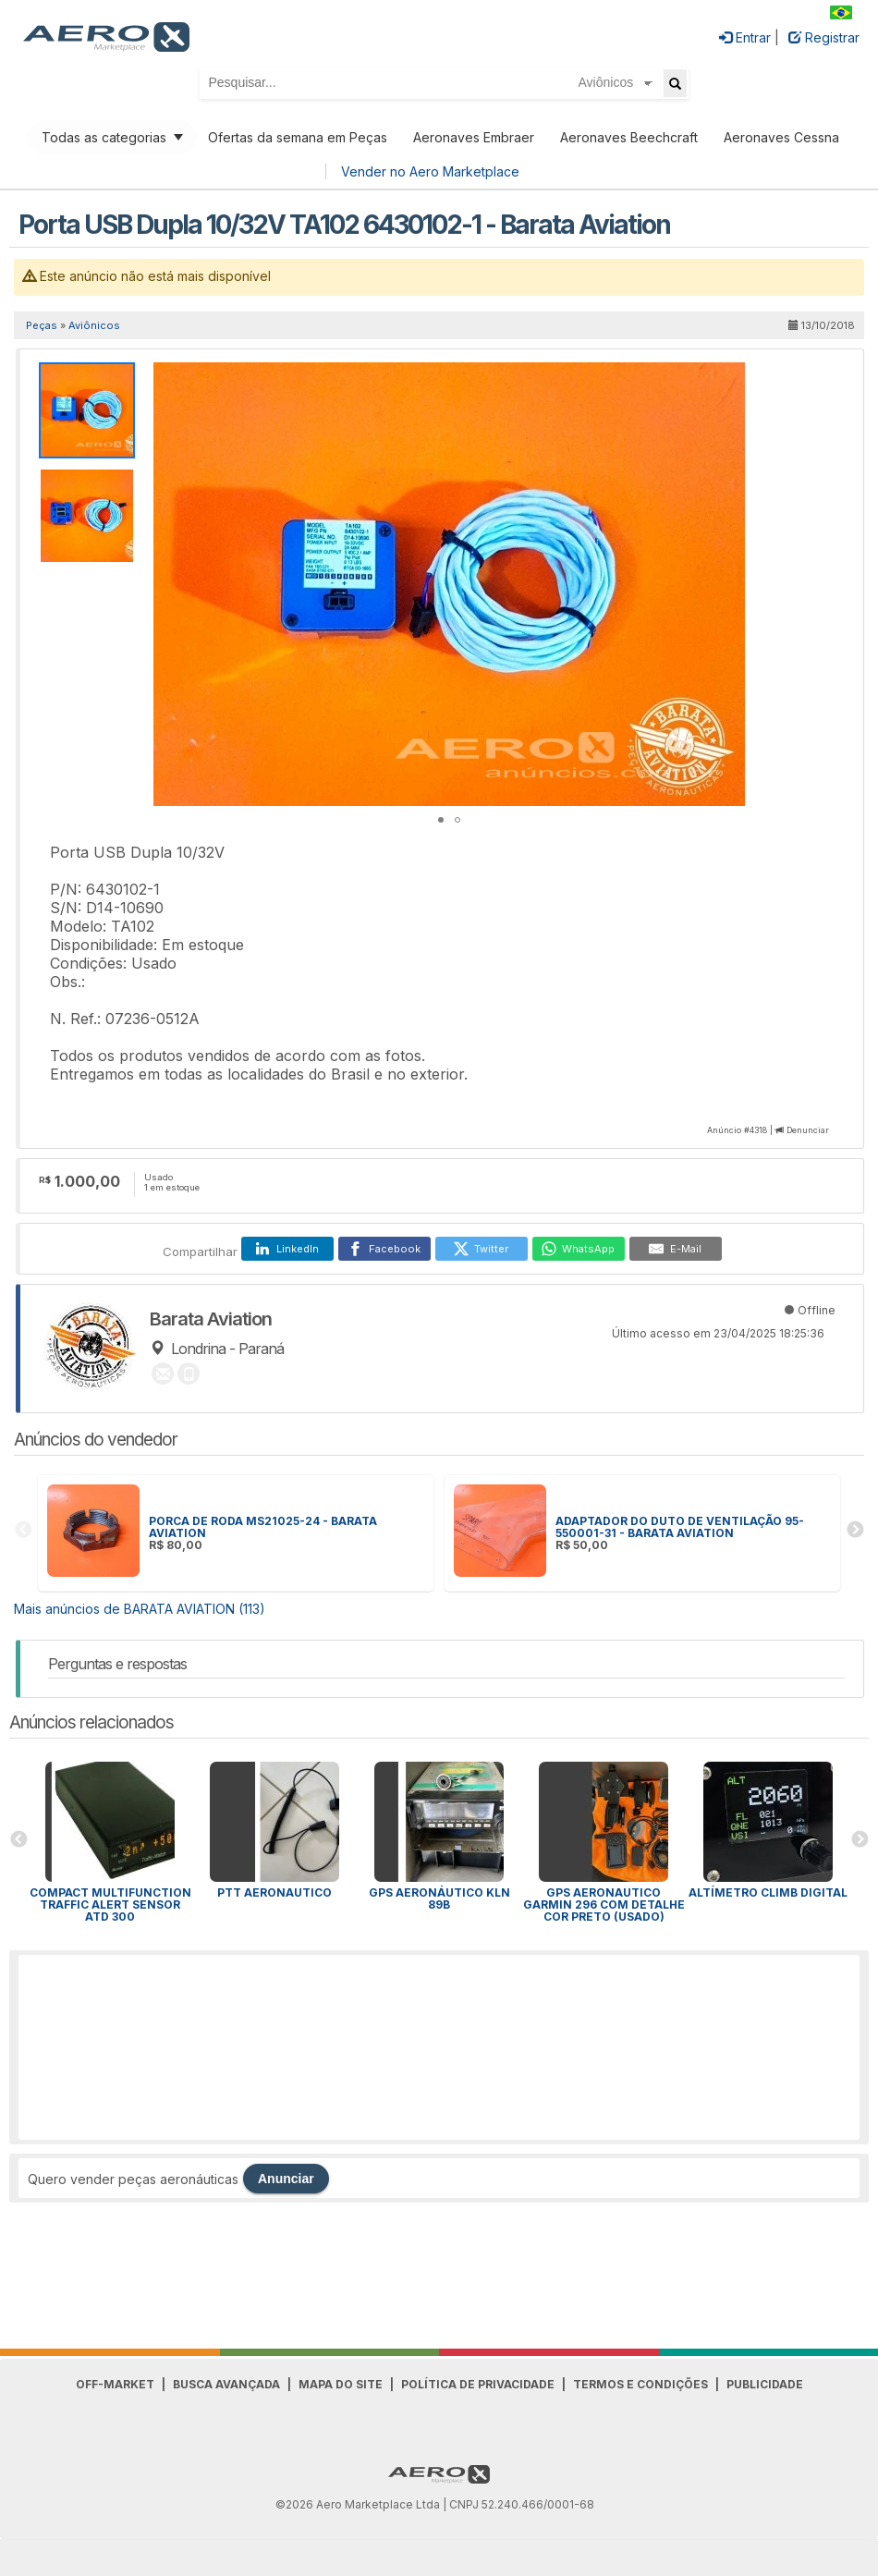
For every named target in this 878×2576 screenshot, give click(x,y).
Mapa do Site (341, 2384)
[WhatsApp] (578, 1249)
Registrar (824, 37)
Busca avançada (226, 2384)
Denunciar (808, 1130)
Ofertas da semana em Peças (297, 137)
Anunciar (286, 2178)
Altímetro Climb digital (768, 1892)
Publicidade (764, 2384)
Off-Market (115, 2384)
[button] (728, 379)
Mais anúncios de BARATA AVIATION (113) (139, 1609)
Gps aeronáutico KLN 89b (439, 1898)
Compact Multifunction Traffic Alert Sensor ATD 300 (110, 1904)
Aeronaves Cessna (781, 137)
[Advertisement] (439, 2047)
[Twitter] (481, 1249)
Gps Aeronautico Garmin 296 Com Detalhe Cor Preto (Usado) (604, 1904)
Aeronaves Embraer (473, 137)
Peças (41, 325)
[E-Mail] (675, 1249)
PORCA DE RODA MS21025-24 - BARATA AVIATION (263, 1527)
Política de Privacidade (478, 2384)
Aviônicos (94, 325)
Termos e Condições (640, 2384)
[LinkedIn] (287, 1249)
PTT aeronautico (274, 1892)
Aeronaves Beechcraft (629, 137)
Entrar (745, 37)
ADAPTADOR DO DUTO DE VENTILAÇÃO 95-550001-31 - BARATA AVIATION (679, 1527)
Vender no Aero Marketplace (430, 171)
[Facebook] (384, 1249)
